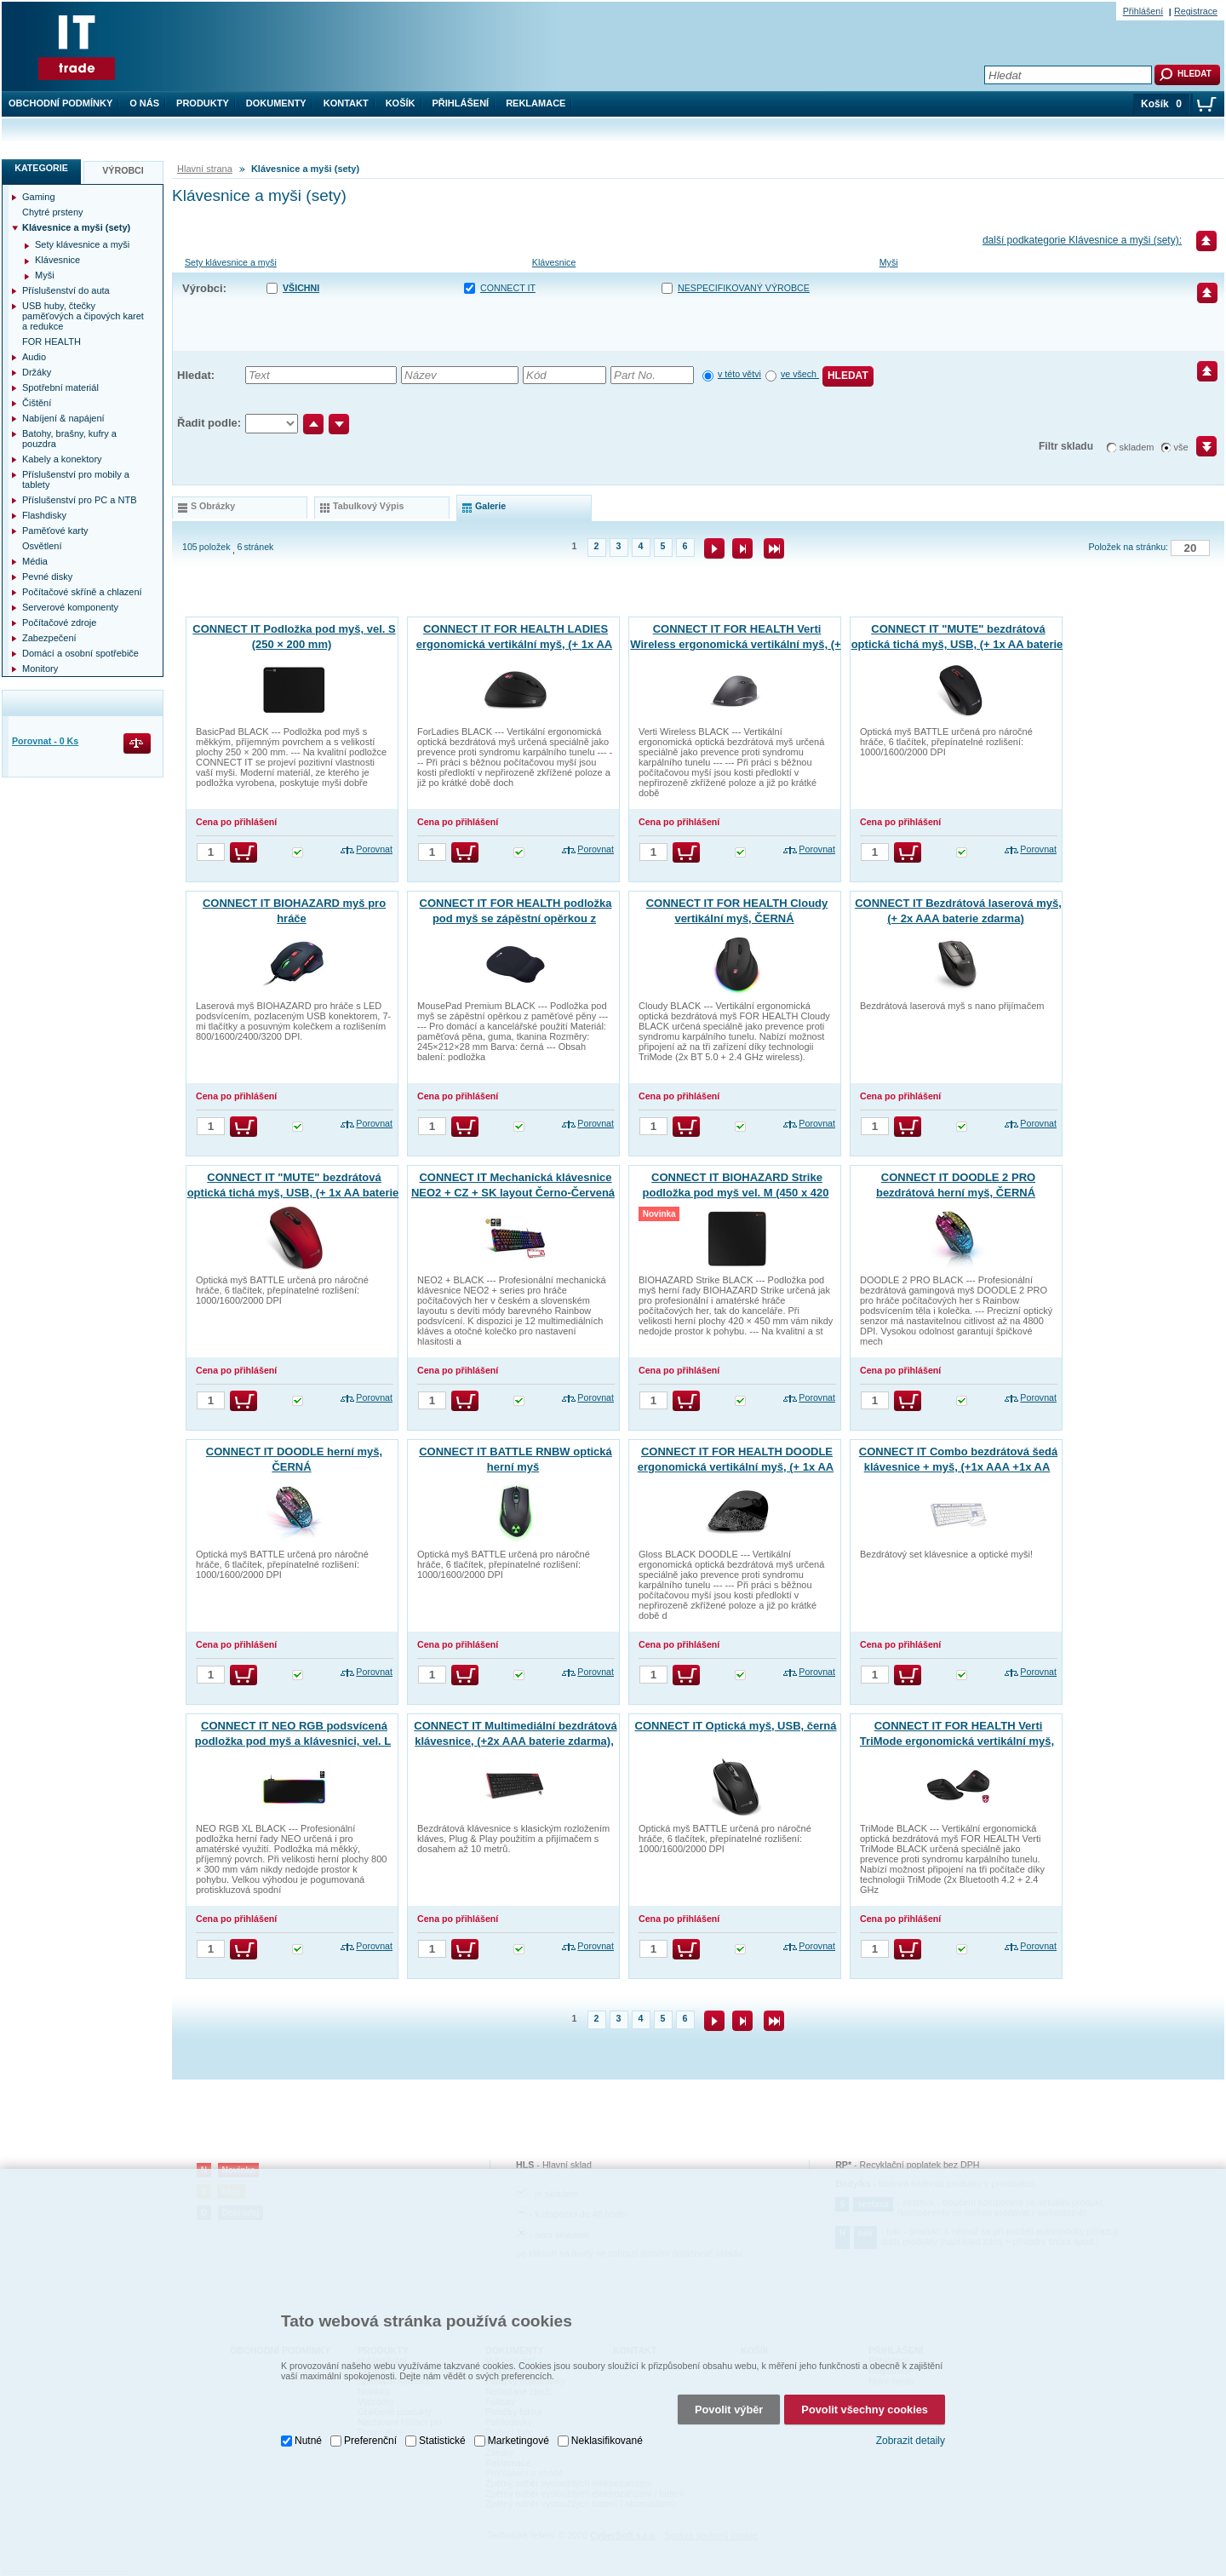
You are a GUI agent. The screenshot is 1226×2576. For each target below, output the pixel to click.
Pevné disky (47, 576)
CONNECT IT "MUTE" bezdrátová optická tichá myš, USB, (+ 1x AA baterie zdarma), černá (957, 644)
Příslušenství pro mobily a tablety (75, 479)
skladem (1137, 447)
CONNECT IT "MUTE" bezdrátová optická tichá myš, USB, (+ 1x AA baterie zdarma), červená (293, 1192)
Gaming (38, 197)
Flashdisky (44, 515)
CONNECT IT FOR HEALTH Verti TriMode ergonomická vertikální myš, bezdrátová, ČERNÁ (957, 1741)
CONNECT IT (508, 288)
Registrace (1195, 11)
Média (35, 561)
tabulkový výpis (368, 506)
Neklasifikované (607, 2429)
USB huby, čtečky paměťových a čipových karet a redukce (83, 316)
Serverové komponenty (70, 607)
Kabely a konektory (62, 459)
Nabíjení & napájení (63, 418)
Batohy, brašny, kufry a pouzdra (69, 438)
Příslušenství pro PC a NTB (79, 500)
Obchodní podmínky (60, 103)
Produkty (202, 103)
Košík (400, 103)
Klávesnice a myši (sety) (76, 227)
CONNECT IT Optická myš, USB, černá (736, 1725)
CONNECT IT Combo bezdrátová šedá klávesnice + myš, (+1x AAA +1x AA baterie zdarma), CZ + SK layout (958, 1467)
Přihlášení (461, 103)
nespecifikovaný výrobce (744, 288)
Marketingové (518, 2429)
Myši (888, 262)
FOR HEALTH (51, 341)
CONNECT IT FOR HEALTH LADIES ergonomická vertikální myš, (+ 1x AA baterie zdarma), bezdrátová (514, 644)
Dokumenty (276, 103)
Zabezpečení (49, 638)
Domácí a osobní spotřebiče (80, 653)
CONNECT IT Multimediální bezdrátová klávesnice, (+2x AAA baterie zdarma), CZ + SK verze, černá (515, 1741)
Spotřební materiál (60, 387)
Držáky (36, 372)
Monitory (40, 668)
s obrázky (213, 506)
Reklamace (535, 103)
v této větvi (739, 374)
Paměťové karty (55, 530)
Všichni (301, 288)
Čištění (36, 403)
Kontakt (346, 103)
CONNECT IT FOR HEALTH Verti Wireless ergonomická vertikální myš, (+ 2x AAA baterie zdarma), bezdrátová (735, 644)
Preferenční (370, 2429)
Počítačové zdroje (59, 622)
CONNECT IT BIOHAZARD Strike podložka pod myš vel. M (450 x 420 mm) (736, 1192)
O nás (144, 103)
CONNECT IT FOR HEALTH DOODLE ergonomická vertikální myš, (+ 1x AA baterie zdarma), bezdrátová (736, 1467)
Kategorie (41, 168)
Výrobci (123, 170)
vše (1181, 447)
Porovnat (374, 849)
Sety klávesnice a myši (231, 262)
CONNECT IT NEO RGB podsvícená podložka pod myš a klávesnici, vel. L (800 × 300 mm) (293, 1741)
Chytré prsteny (52, 212)
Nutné (308, 2429)
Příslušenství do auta (66, 290)
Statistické (442, 2429)
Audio (34, 357)
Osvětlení (41, 546)
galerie (490, 506)
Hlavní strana (204, 169)
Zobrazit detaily (910, 2429)
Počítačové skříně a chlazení (82, 592)
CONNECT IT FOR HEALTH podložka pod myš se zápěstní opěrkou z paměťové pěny (516, 918)
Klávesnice (554, 262)
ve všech (800, 374)
